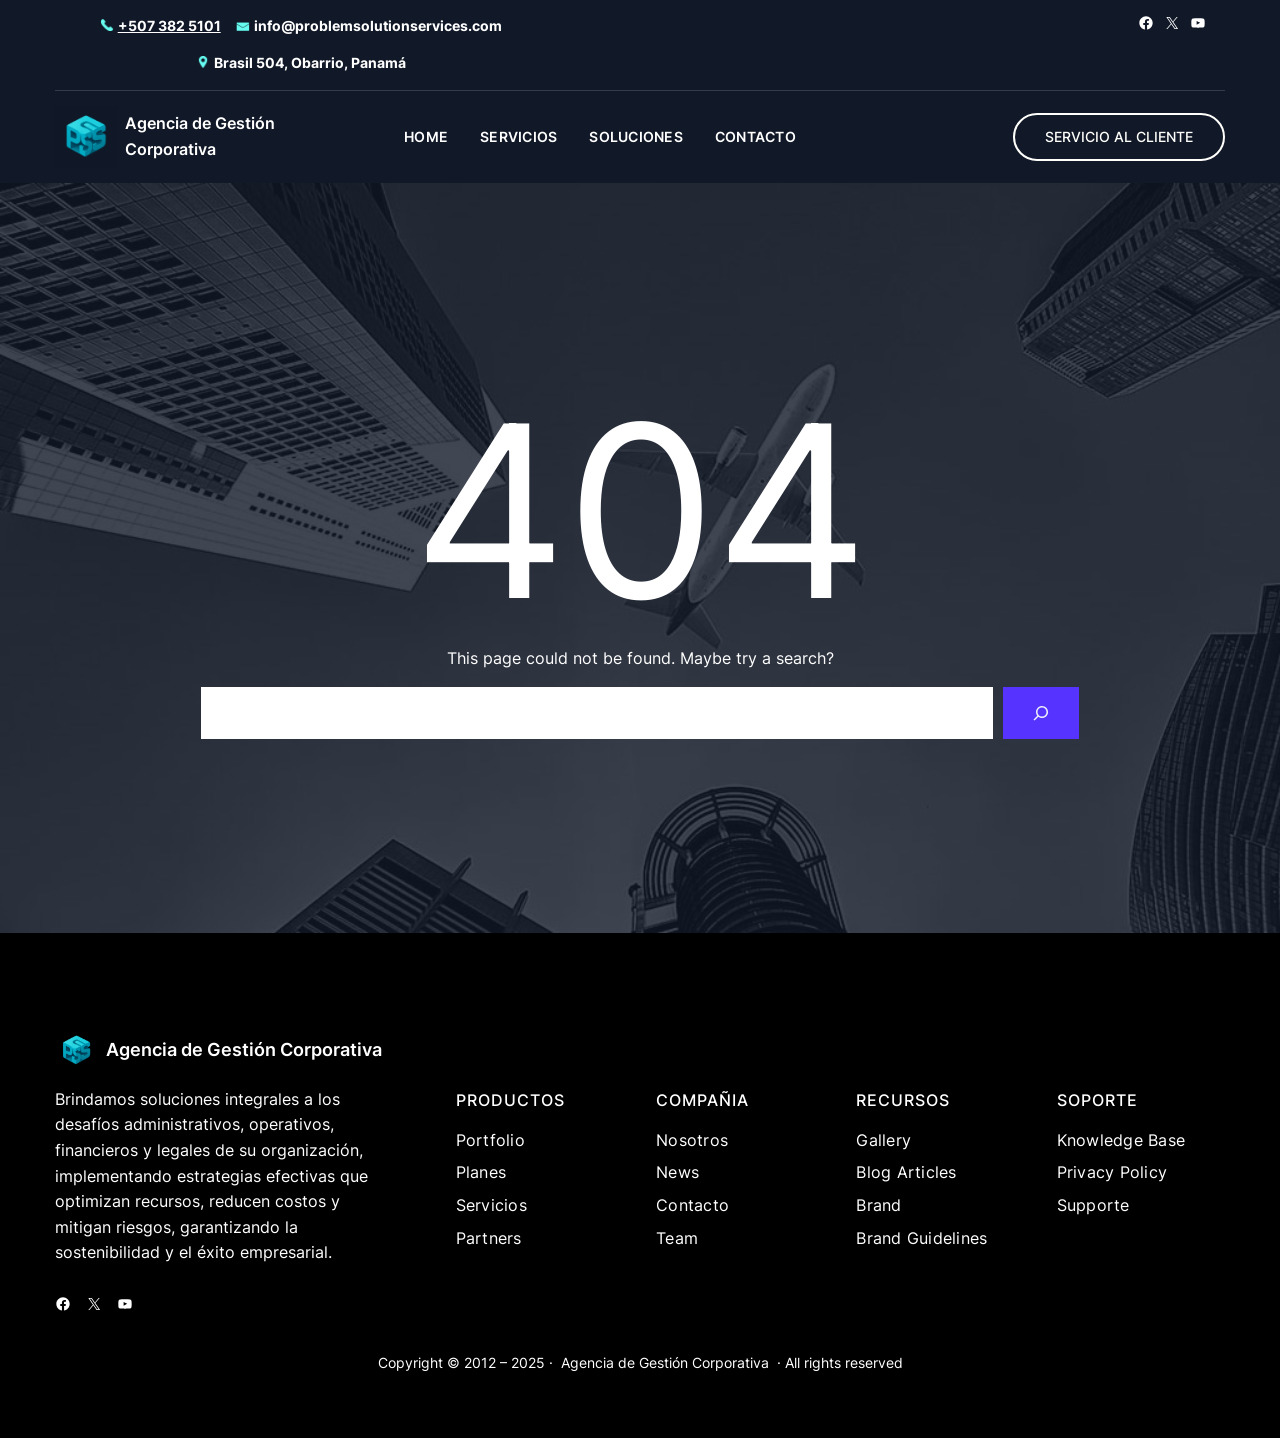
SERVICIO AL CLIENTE (1119, 136)
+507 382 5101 (169, 25)
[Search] (1041, 713)
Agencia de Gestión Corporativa (244, 1049)
